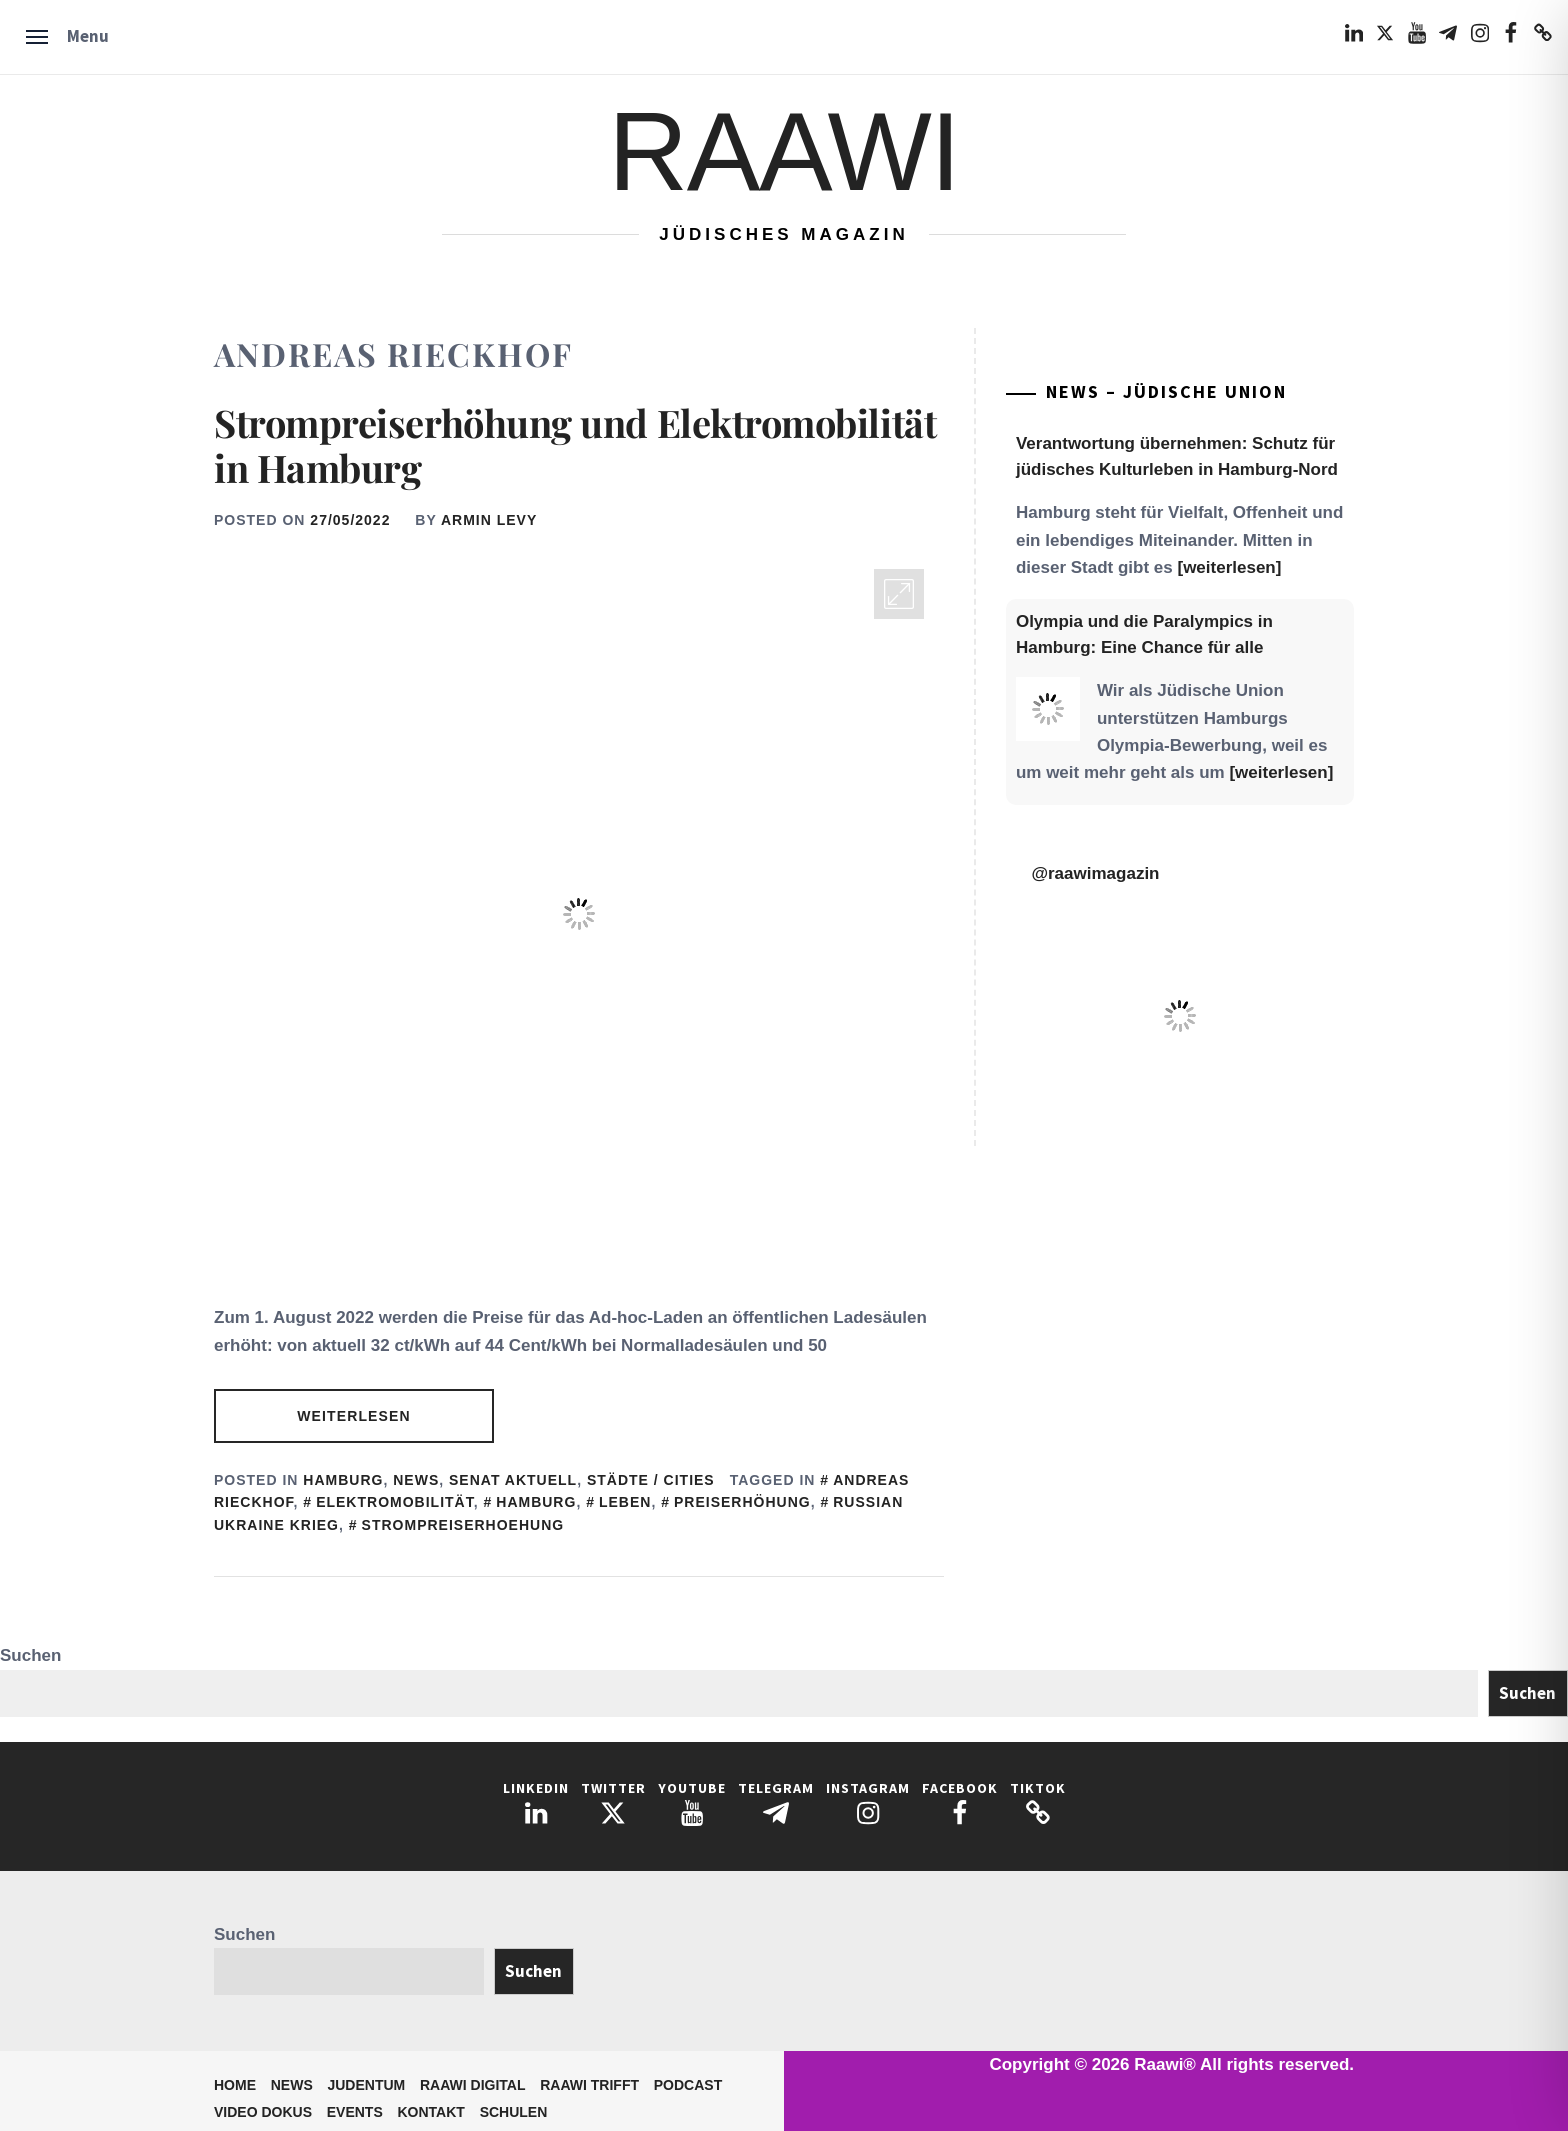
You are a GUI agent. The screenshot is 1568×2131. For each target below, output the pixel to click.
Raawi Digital (473, 2085)
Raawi (783, 151)
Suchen (30, 1655)
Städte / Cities (651, 1480)
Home (235, 2085)
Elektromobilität (395, 1502)
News (416, 1480)
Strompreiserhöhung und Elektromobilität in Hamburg (575, 445)
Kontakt (431, 2112)
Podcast (688, 2085)
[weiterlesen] (1229, 567)
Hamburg (343, 1480)
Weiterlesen (353, 1416)
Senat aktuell (513, 1480)
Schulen (514, 2112)
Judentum (366, 2085)
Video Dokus (263, 2112)
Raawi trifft (589, 2085)
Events (355, 2112)
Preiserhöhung (742, 1502)
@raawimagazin (1095, 873)
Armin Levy (489, 520)
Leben (625, 1502)
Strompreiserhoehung (463, 1525)
